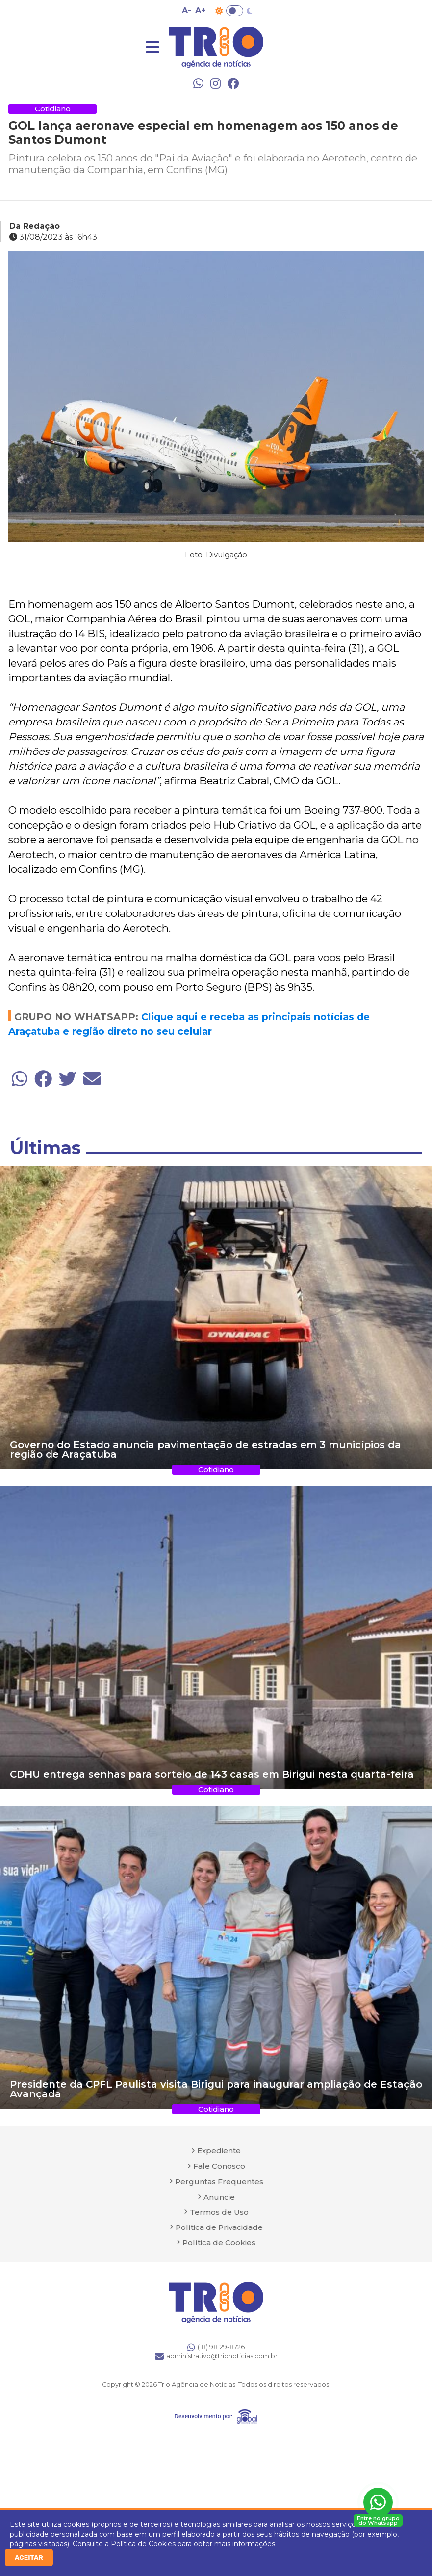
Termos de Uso (219, 2212)
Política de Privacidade (219, 2227)
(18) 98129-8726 (216, 2347)
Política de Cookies (143, 2543)
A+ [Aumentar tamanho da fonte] (200, 10)
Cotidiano (53, 108)
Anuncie (219, 2196)
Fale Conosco (219, 2166)
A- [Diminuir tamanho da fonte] (186, 10)
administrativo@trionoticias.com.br (216, 2356)
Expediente (219, 2150)
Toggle (234, 10)
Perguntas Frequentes (219, 2181)
